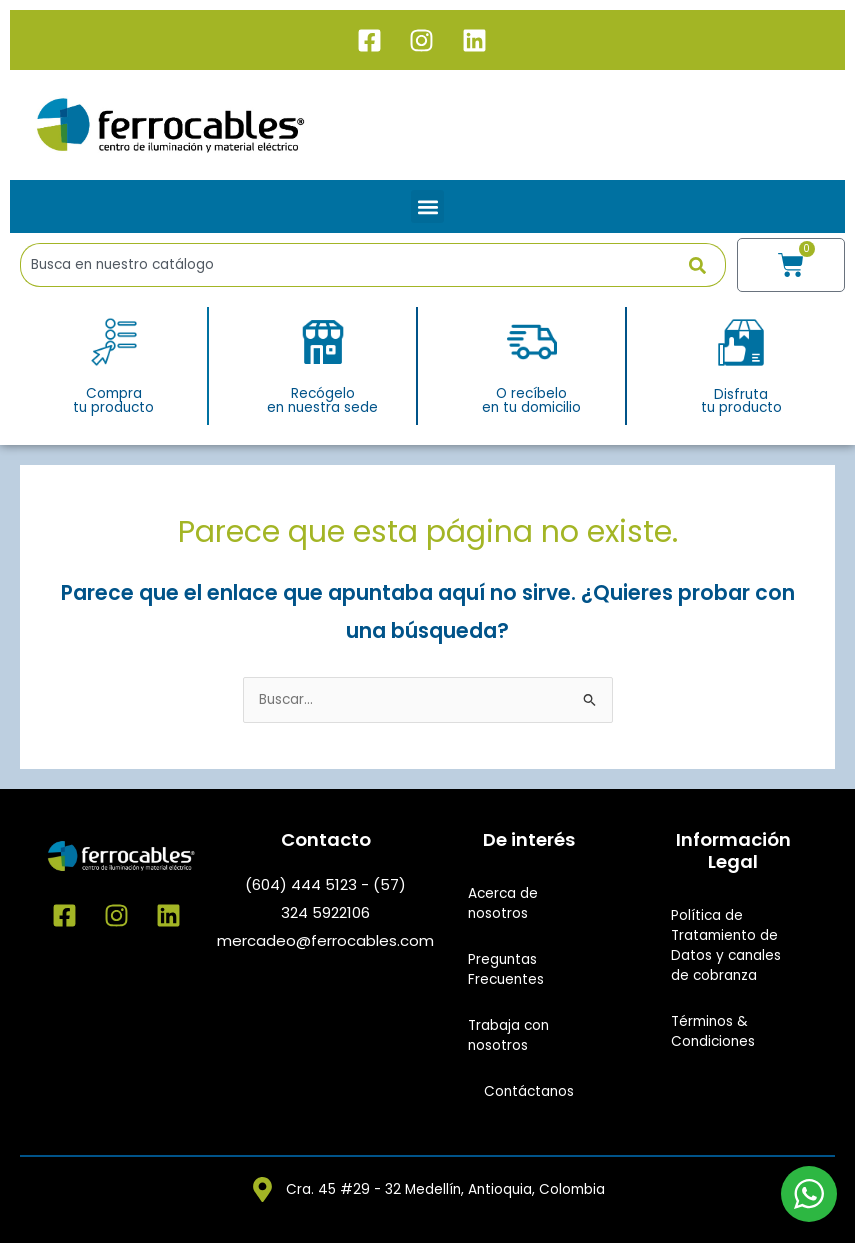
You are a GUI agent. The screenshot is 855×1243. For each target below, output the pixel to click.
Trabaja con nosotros (508, 1035)
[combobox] (354, 265)
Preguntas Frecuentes (506, 969)
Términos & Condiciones (713, 1031)
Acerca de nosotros (503, 903)
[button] (427, 206)
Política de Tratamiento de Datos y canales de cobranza (726, 945)
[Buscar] (707, 265)
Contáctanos (529, 1091)
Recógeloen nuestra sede (322, 400)
